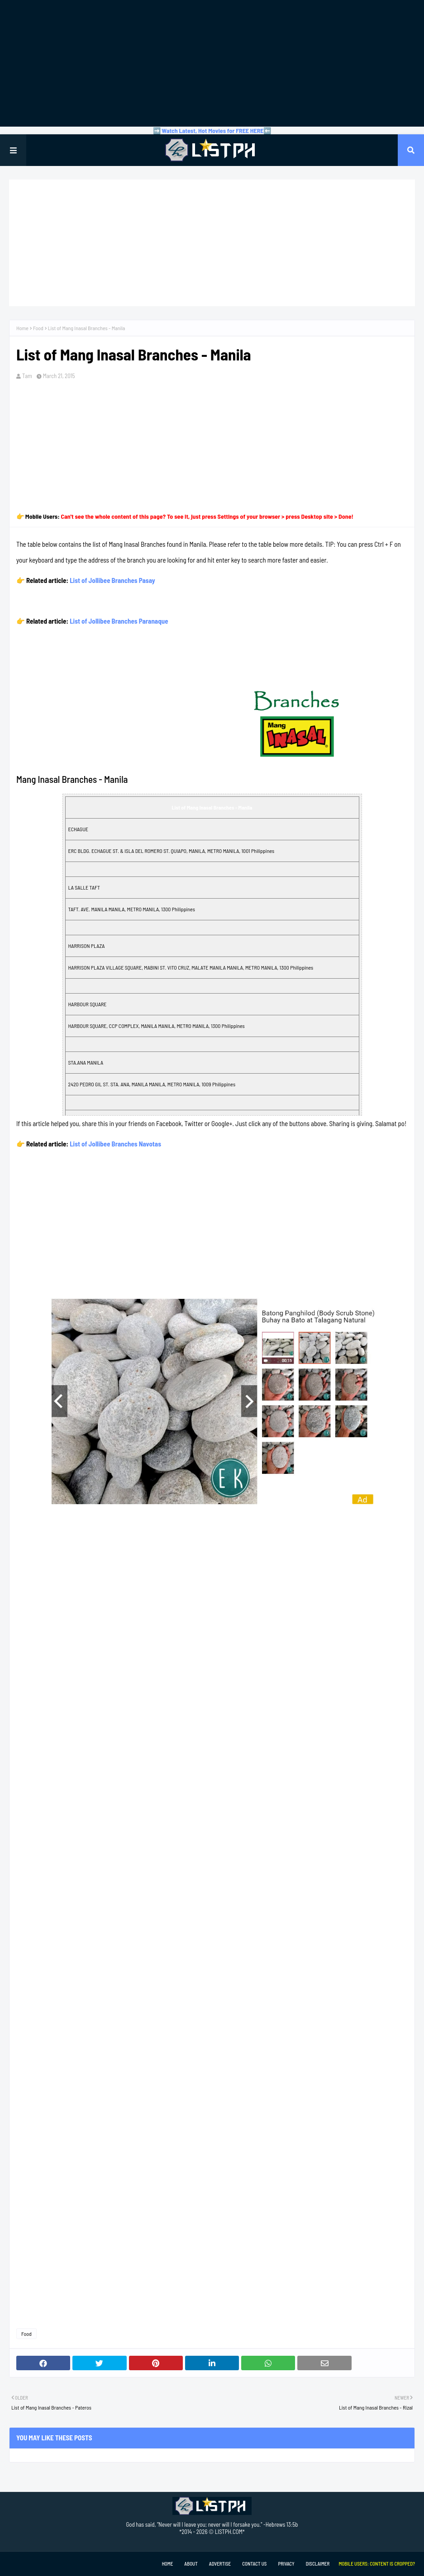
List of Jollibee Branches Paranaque (119, 621)
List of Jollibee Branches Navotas (115, 1144)
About (190, 2564)
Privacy (286, 2564)
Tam (27, 375)
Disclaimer (318, 2564)
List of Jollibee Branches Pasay (112, 580)
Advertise (220, 2564)
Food (38, 328)
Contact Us (254, 2564)
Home (22, 328)
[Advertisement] (212, 63)
